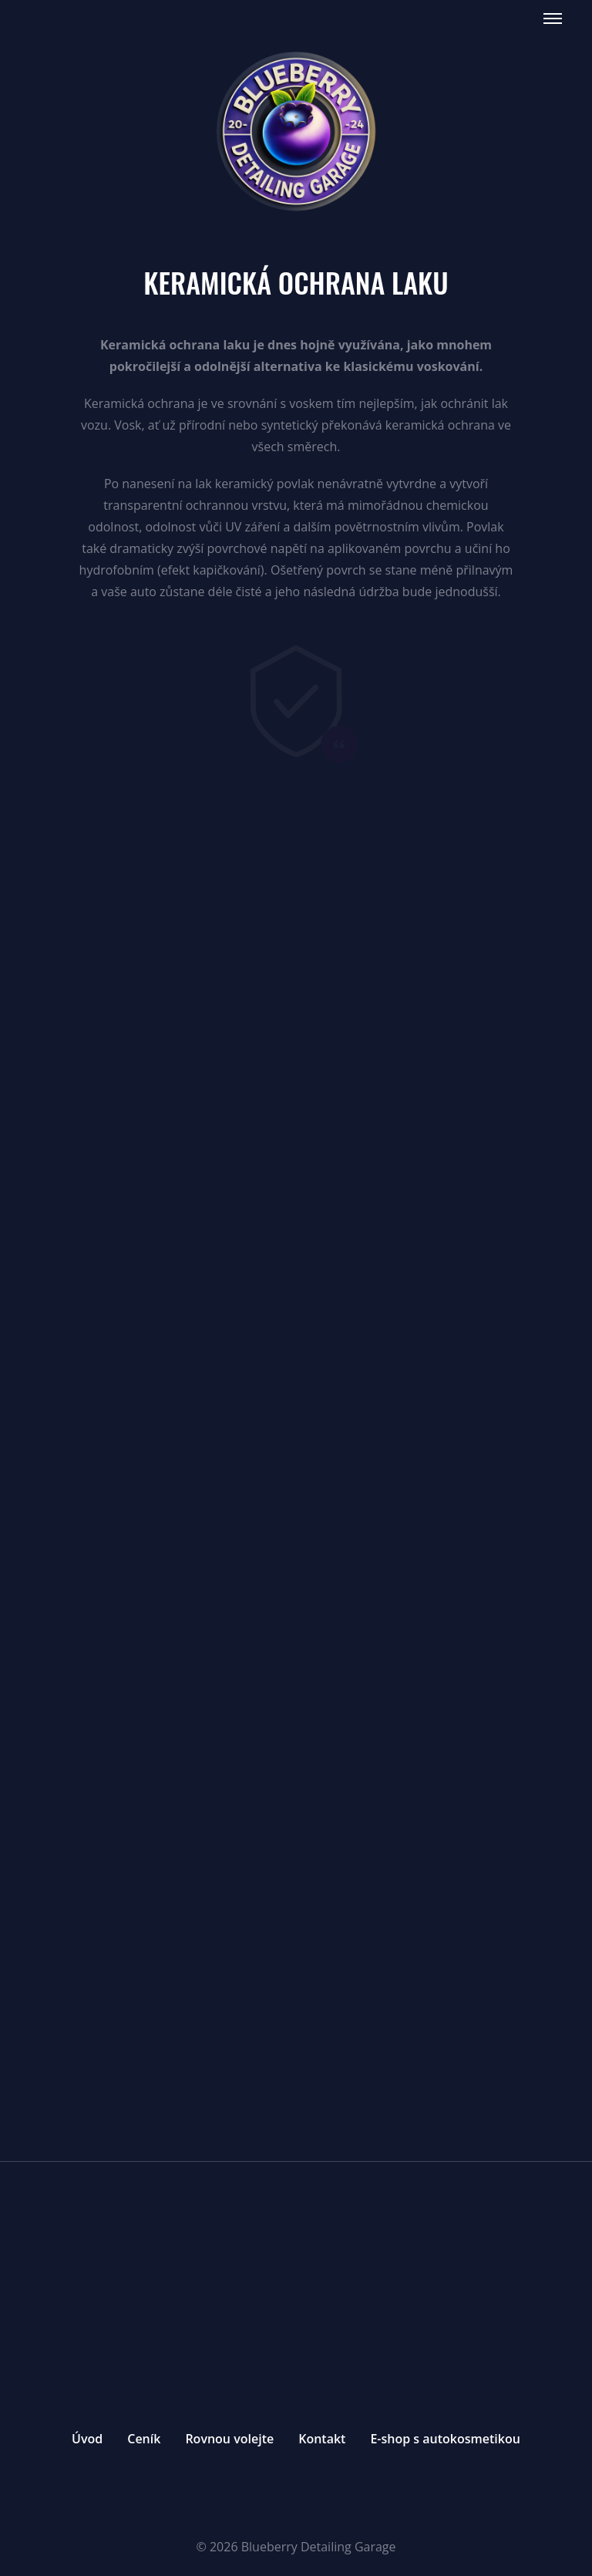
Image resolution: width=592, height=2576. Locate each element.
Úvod (87, 2438)
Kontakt (321, 2438)
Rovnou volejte (229, 2438)
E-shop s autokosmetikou (445, 2438)
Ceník (143, 2438)
